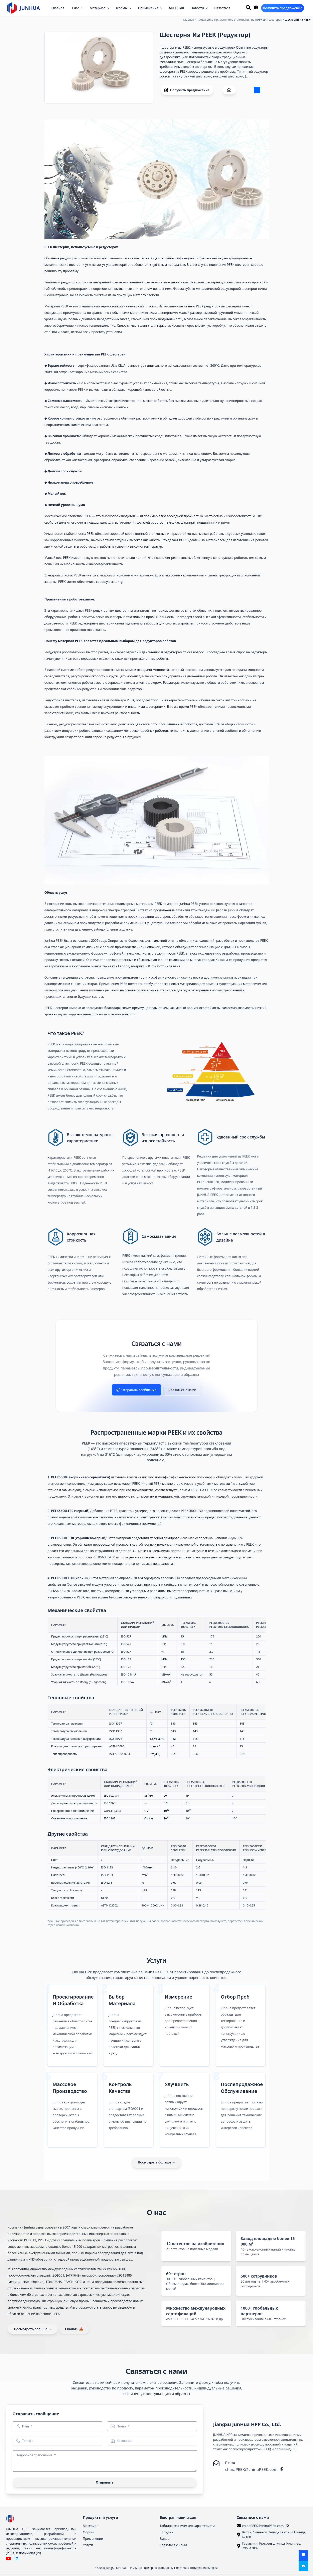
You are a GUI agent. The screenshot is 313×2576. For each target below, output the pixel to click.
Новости (199, 8)
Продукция (203, 19)
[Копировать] (281, 2469)
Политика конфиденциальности (196, 2568)
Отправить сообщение (136, 1389)
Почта (122, 2426)
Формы (124, 8)
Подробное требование (34, 2455)
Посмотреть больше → (156, 2162)
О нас (77, 8)
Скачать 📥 (74, 2329)
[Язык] (256, 7)
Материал (100, 8)
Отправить (105, 2482)
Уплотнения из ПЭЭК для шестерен (258, 19)
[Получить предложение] (282, 8)
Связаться (222, 8)
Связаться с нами (182, 1390)
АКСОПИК (176, 8)
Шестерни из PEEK (297, 19)
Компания (125, 2440)
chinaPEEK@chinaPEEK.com (251, 2469)
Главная (57, 8)
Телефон (28, 2440)
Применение (150, 8)
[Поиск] (248, 7)
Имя (26, 2426)
